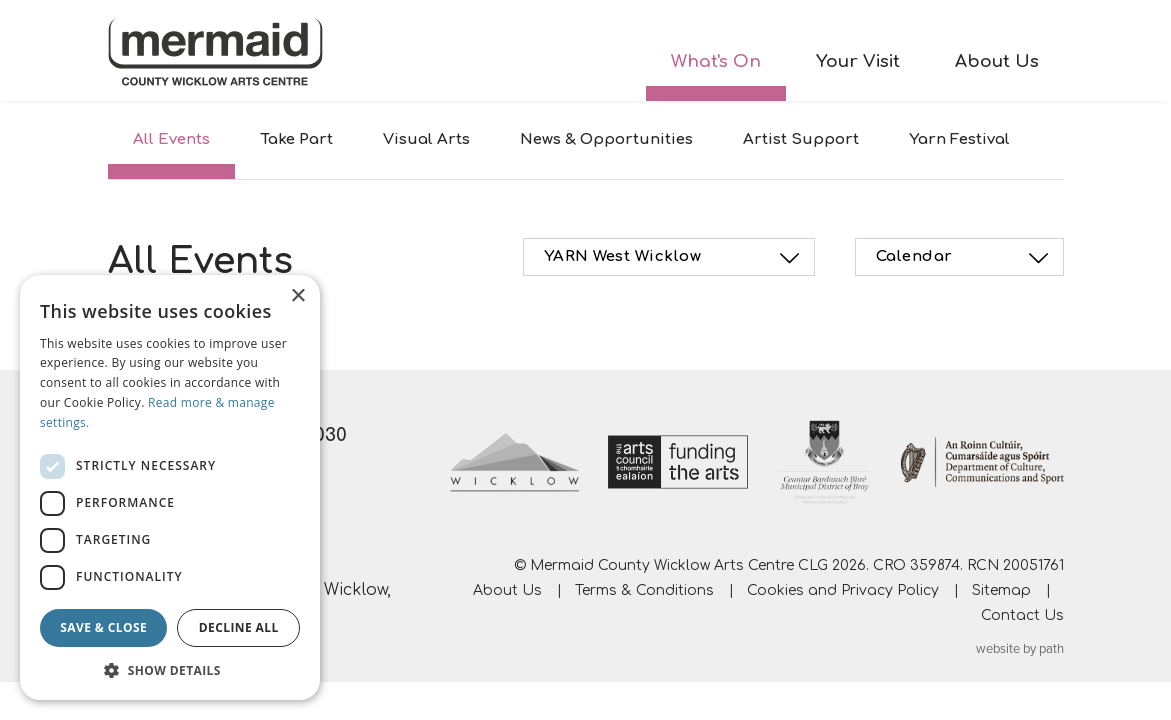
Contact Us (1022, 615)
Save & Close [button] (103, 627)
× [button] (297, 296)
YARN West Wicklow (675, 258)
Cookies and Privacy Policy (843, 590)
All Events (171, 139)
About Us (997, 61)
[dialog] (170, 487)
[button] (170, 670)
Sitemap (1001, 590)
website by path (1020, 649)
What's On (716, 61)
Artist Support (801, 139)
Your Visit (858, 61)
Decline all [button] (239, 627)
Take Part (296, 139)
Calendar (965, 258)
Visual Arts (426, 139)
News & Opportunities (606, 139)
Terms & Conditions (644, 590)
